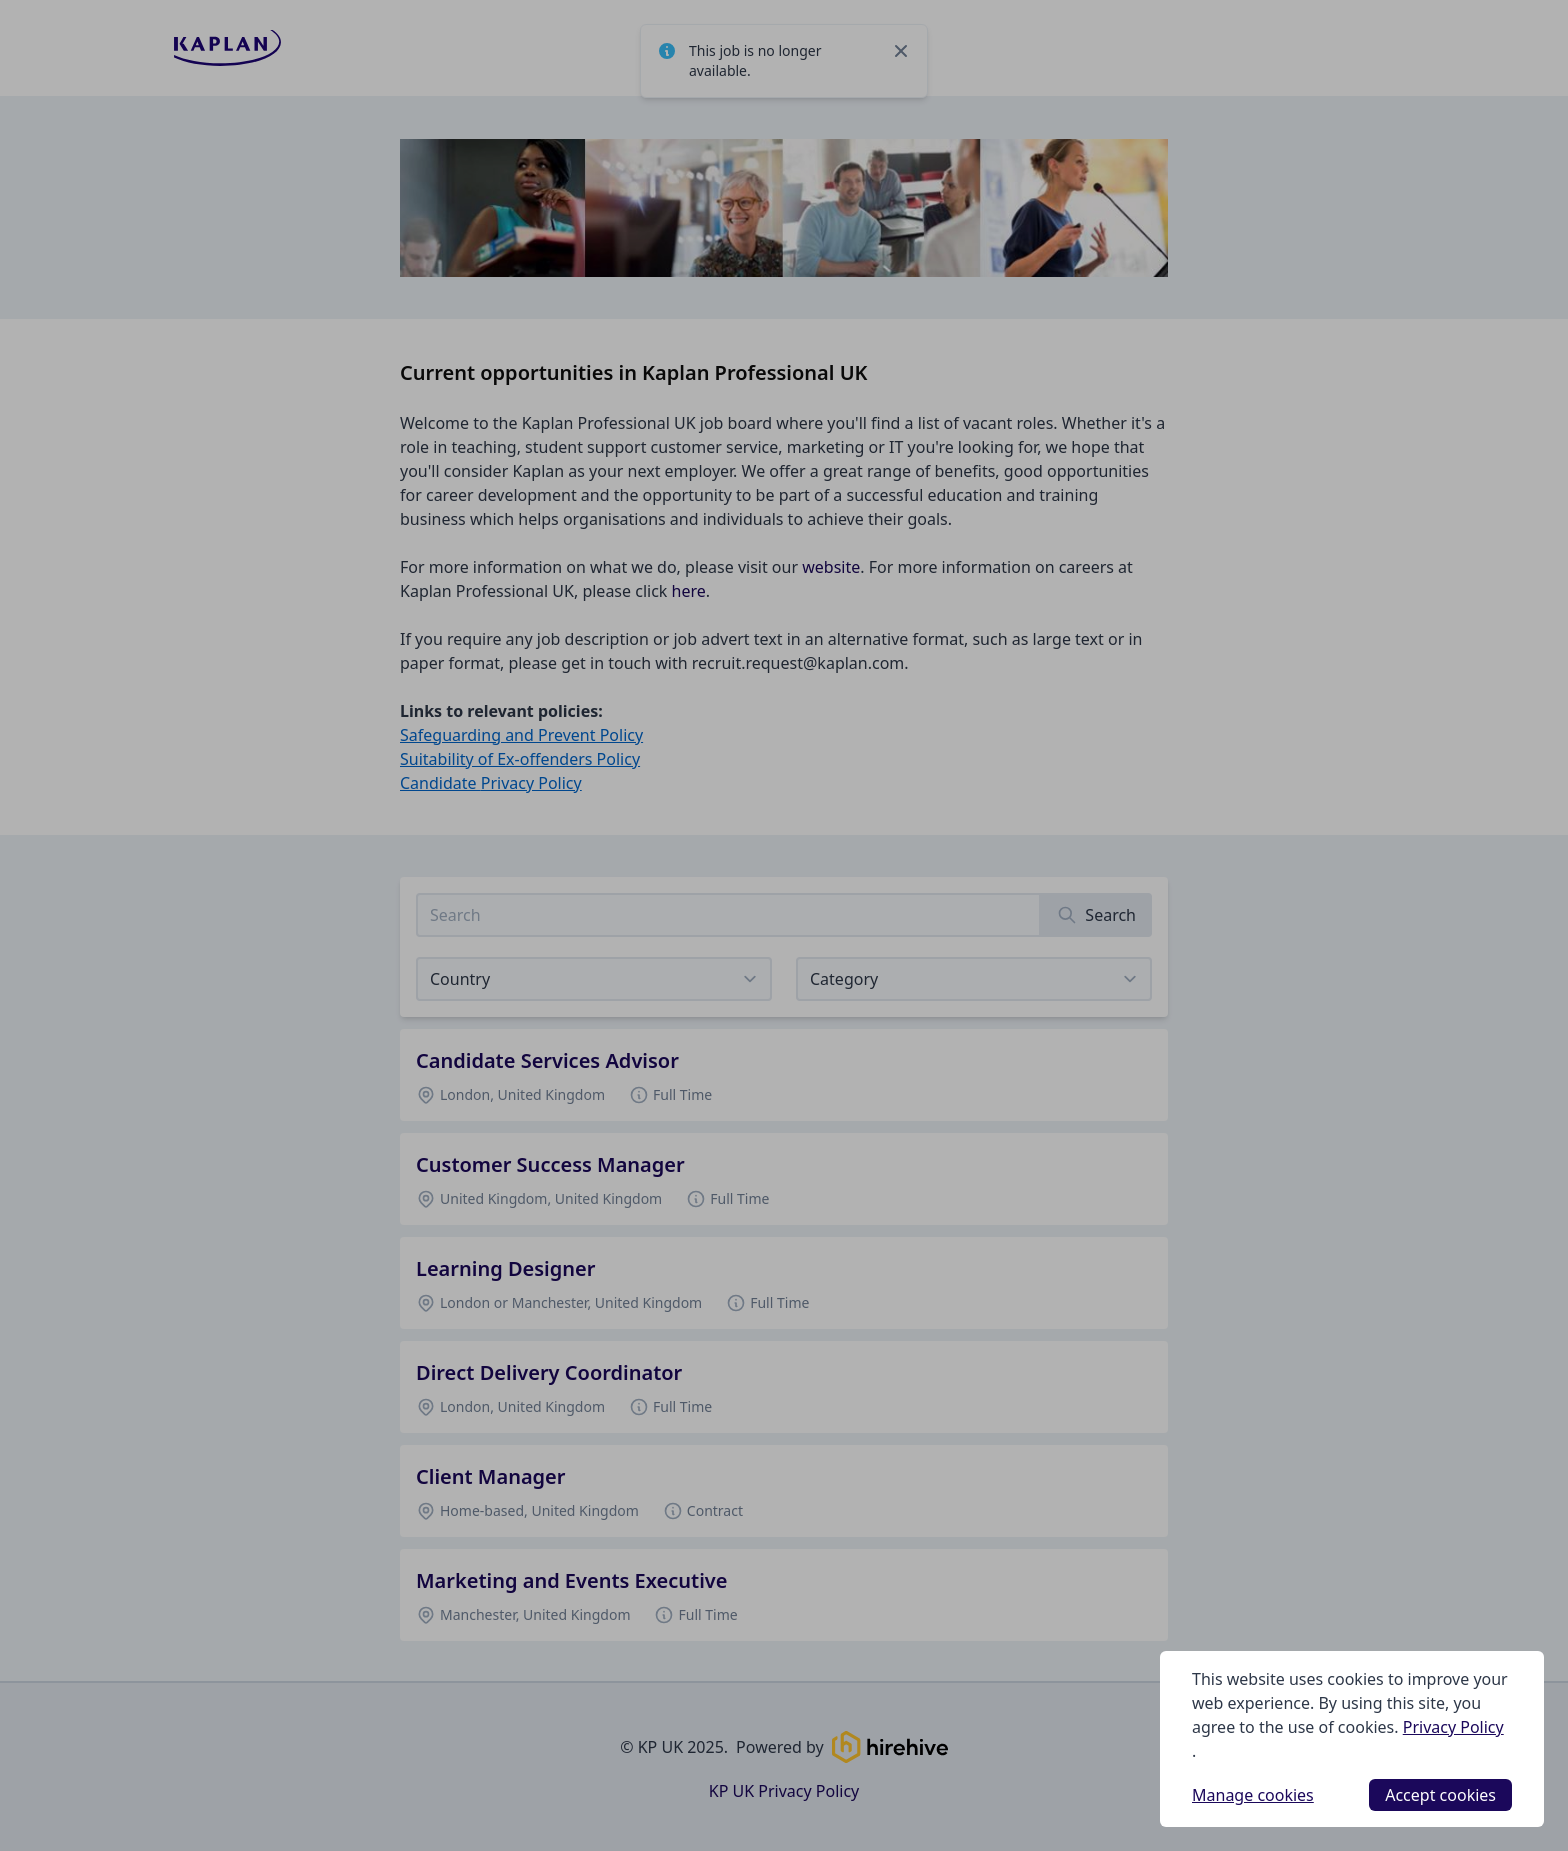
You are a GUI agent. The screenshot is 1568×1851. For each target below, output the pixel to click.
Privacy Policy (1453, 1727)
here (689, 591)
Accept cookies (1440, 1795)
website (831, 567)
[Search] (1096, 915)
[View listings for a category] (974, 979)
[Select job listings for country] (594, 979)
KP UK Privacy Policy (784, 1791)
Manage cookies (1253, 1795)
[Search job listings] (728, 915)
